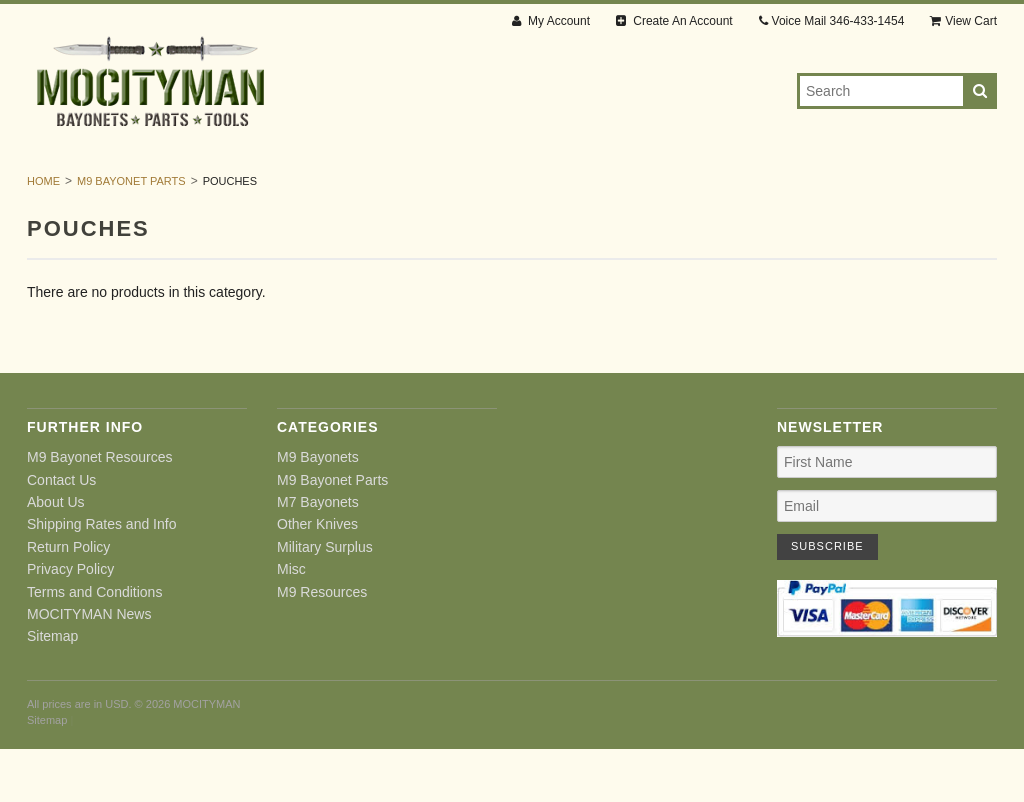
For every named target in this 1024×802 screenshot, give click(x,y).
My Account (551, 21)
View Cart (963, 21)
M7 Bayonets (416, 190)
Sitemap (52, 690)
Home (43, 234)
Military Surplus (689, 190)
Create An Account (674, 21)
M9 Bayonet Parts (270, 190)
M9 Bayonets (124, 190)
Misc (797, 190)
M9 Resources (893, 190)
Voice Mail (832, 21)
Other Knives (543, 190)
